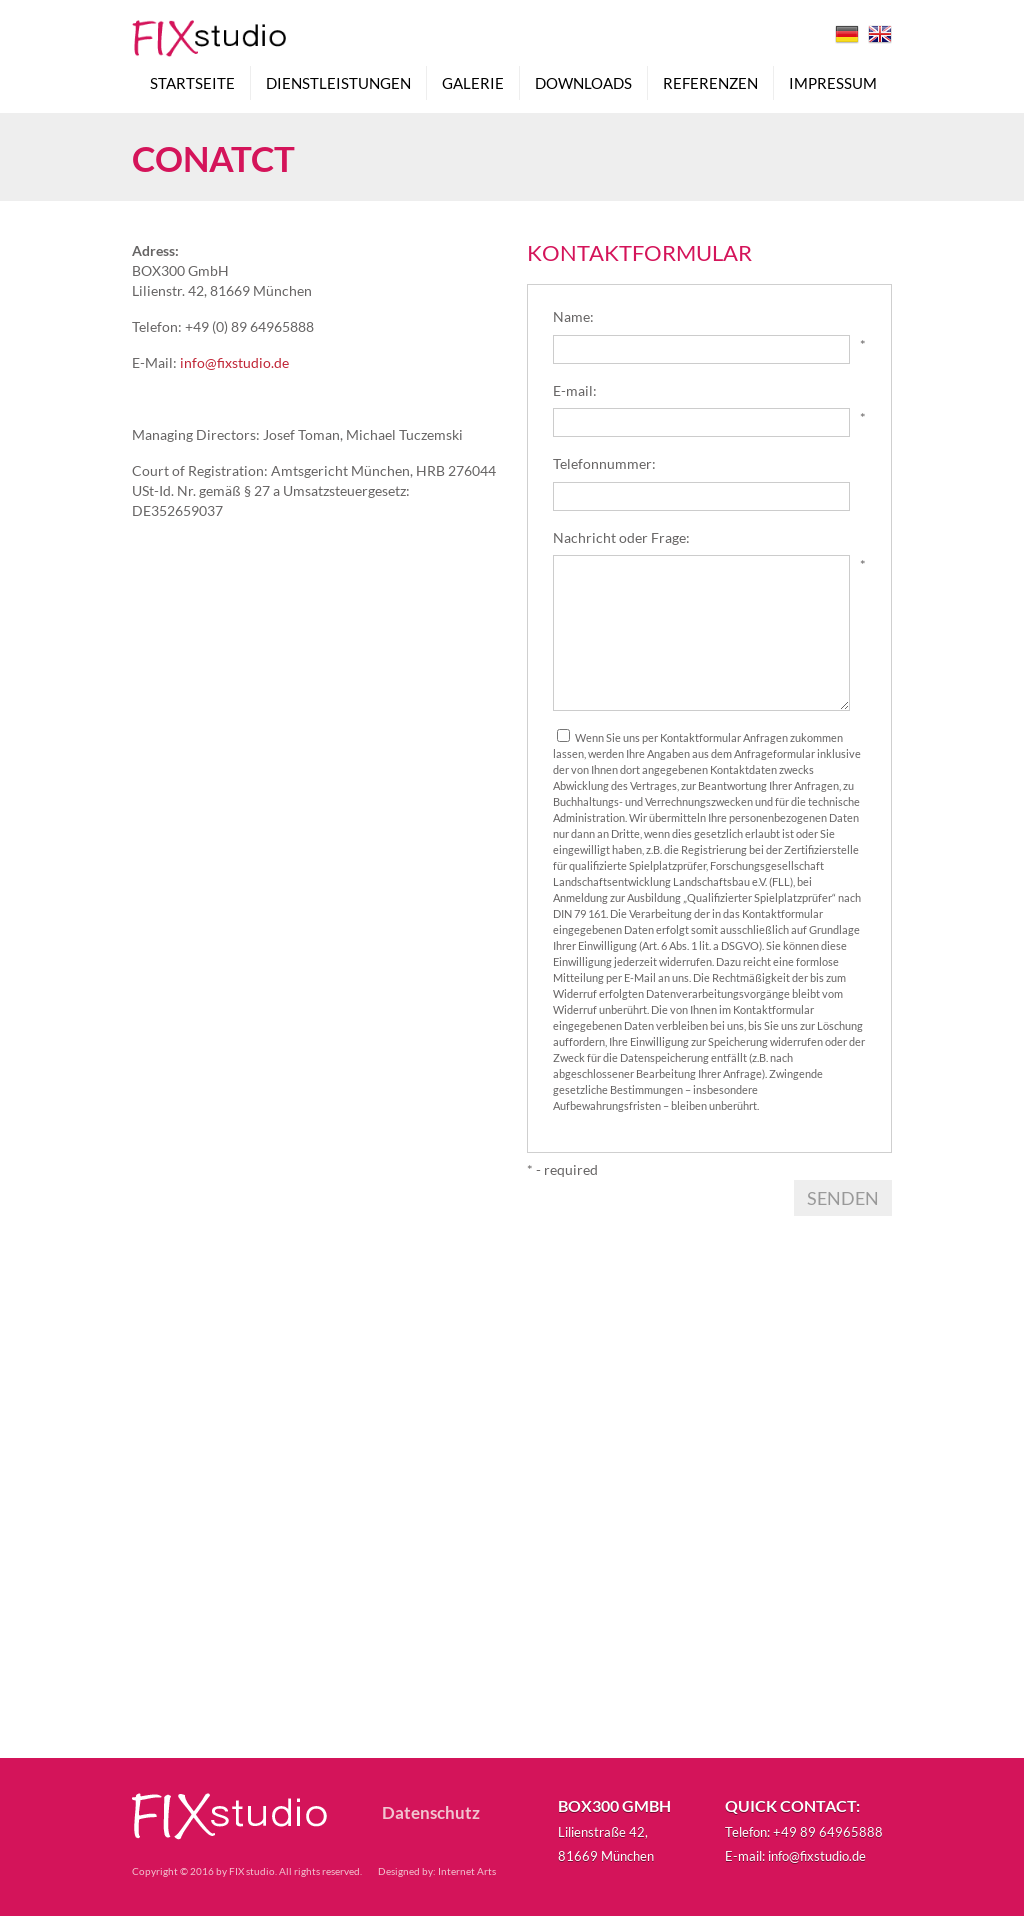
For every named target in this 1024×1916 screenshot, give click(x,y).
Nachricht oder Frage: (621, 537)
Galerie (473, 88)
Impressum (833, 88)
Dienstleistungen (338, 88)
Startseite (192, 88)
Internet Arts (467, 1871)
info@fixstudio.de (234, 362)
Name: (573, 316)
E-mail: (575, 390)
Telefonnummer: (604, 463)
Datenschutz (431, 1813)
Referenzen (710, 88)
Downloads (583, 88)
